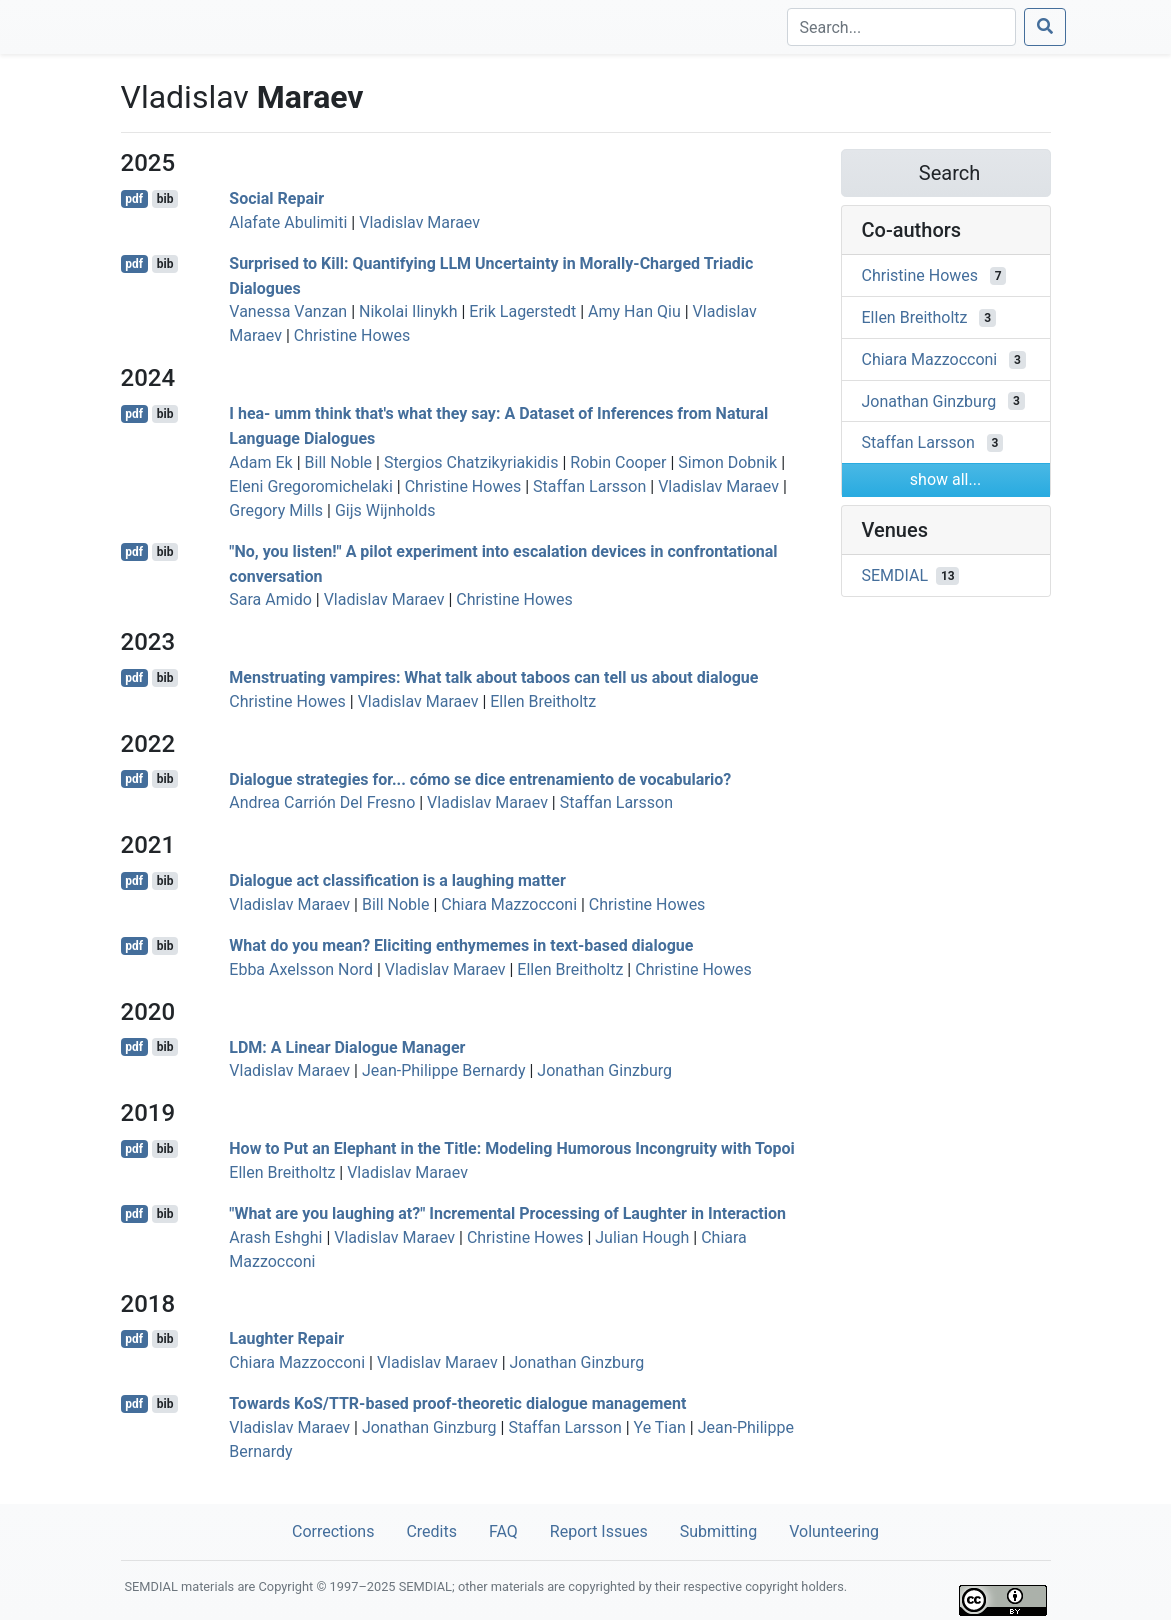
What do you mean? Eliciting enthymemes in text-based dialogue (461, 945)
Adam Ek (260, 462)
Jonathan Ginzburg (604, 1070)
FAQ (503, 1531)
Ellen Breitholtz (543, 701)
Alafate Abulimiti (288, 222)
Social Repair (276, 198)
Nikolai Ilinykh (408, 311)
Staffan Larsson (589, 486)
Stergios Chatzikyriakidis (471, 462)
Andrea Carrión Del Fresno (322, 802)
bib (165, 199)
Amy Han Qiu (634, 311)
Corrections (333, 1531)
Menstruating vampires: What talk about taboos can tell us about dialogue (493, 677)
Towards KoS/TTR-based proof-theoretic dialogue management (457, 1403)
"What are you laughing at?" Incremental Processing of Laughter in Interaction (507, 1213)
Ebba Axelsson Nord (301, 969)
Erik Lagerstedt (522, 311)
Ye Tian (660, 1427)
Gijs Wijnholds (385, 510)
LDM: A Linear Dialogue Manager (347, 1046)
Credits (431, 1531)
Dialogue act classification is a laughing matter (397, 880)
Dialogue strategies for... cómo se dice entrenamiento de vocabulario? (480, 778)
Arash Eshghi (275, 1237)
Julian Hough (642, 1237)
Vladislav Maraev (419, 222)
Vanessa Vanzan (288, 311)
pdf (134, 199)
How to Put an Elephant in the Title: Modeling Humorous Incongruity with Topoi (511, 1148)
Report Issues (599, 1531)
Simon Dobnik (727, 462)
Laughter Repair (286, 1338)
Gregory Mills (276, 510)
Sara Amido (270, 599)
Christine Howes (352, 335)
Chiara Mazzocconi (509, 904)
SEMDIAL (895, 575)
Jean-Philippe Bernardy (444, 1070)
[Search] (901, 27)
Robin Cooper (618, 462)
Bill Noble (339, 462)
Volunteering (834, 1531)
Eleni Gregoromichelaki (311, 486)
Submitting (718, 1531)
